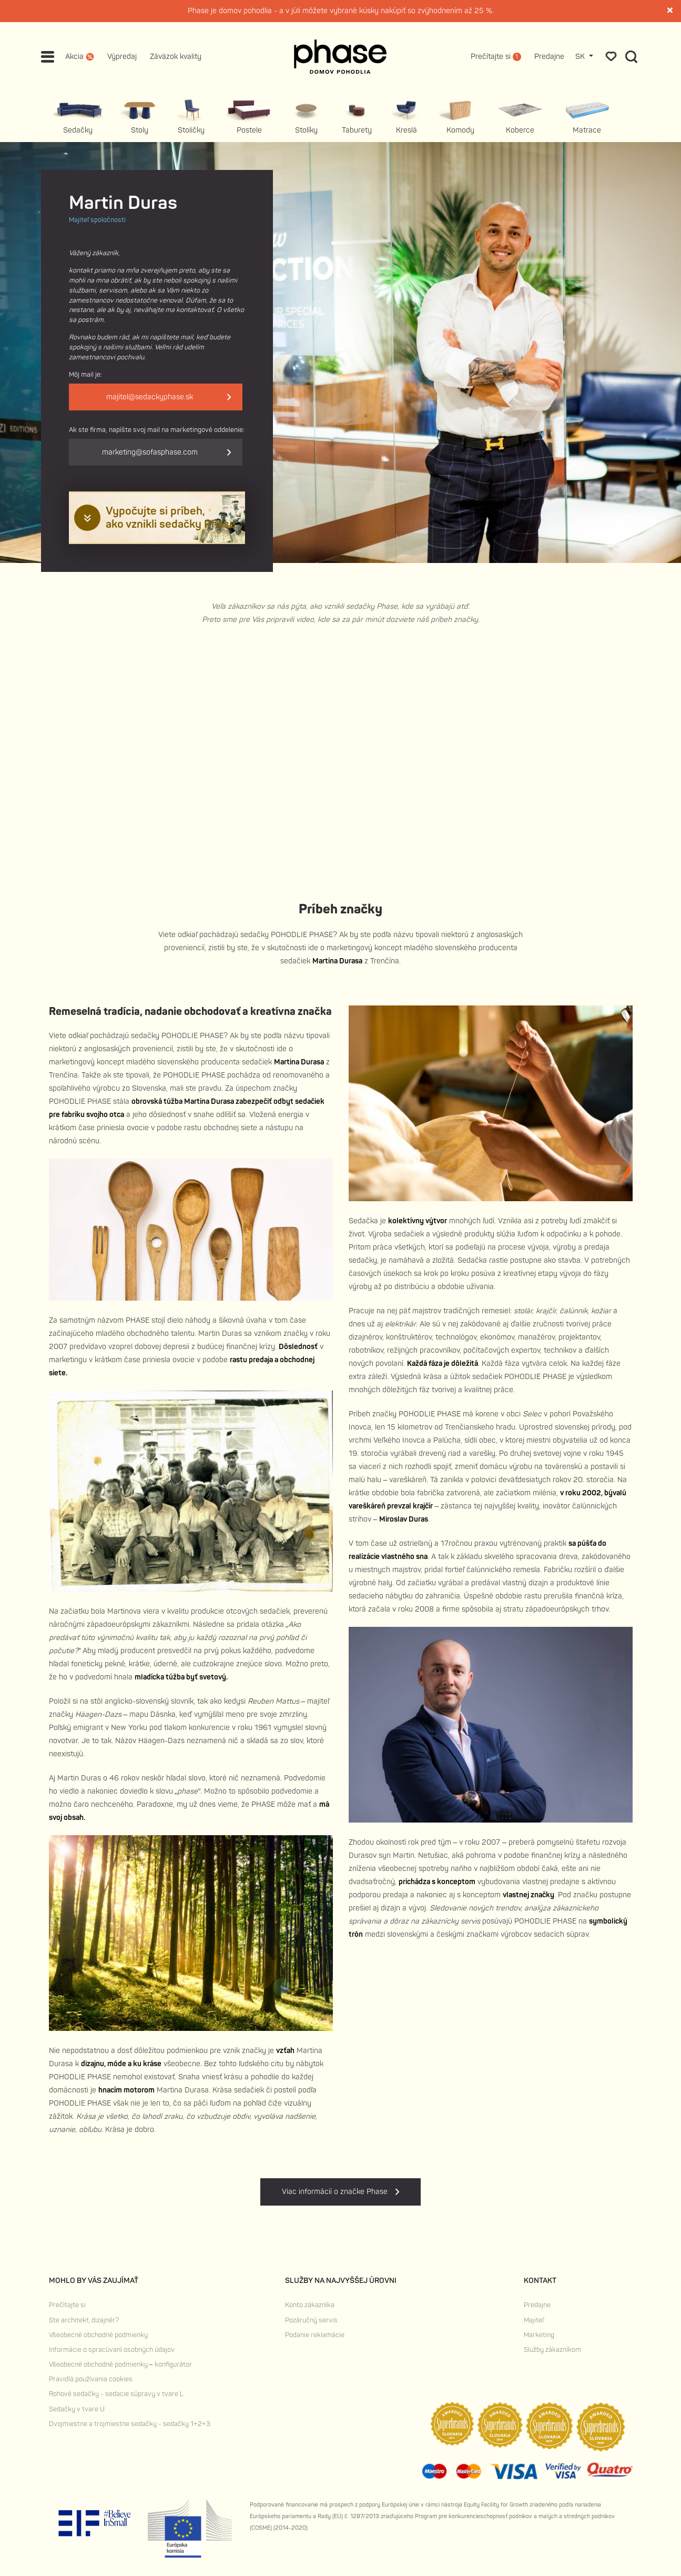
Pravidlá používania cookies (91, 2379)
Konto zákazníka (309, 2305)
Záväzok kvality (175, 56)
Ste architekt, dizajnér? (84, 2320)
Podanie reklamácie (314, 2335)
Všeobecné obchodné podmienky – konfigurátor (120, 2364)
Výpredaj (122, 56)
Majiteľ (534, 2320)
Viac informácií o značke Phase (340, 2192)
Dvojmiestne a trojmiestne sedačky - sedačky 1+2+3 (129, 2424)
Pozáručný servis (311, 2320)
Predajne (549, 56)
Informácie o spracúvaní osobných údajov (112, 2350)
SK (581, 56)
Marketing (539, 2335)
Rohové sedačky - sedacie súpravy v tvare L (116, 2394)
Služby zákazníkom (552, 2350)
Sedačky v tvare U (77, 2409)
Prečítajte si (67, 2305)
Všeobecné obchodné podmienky (98, 2335)
